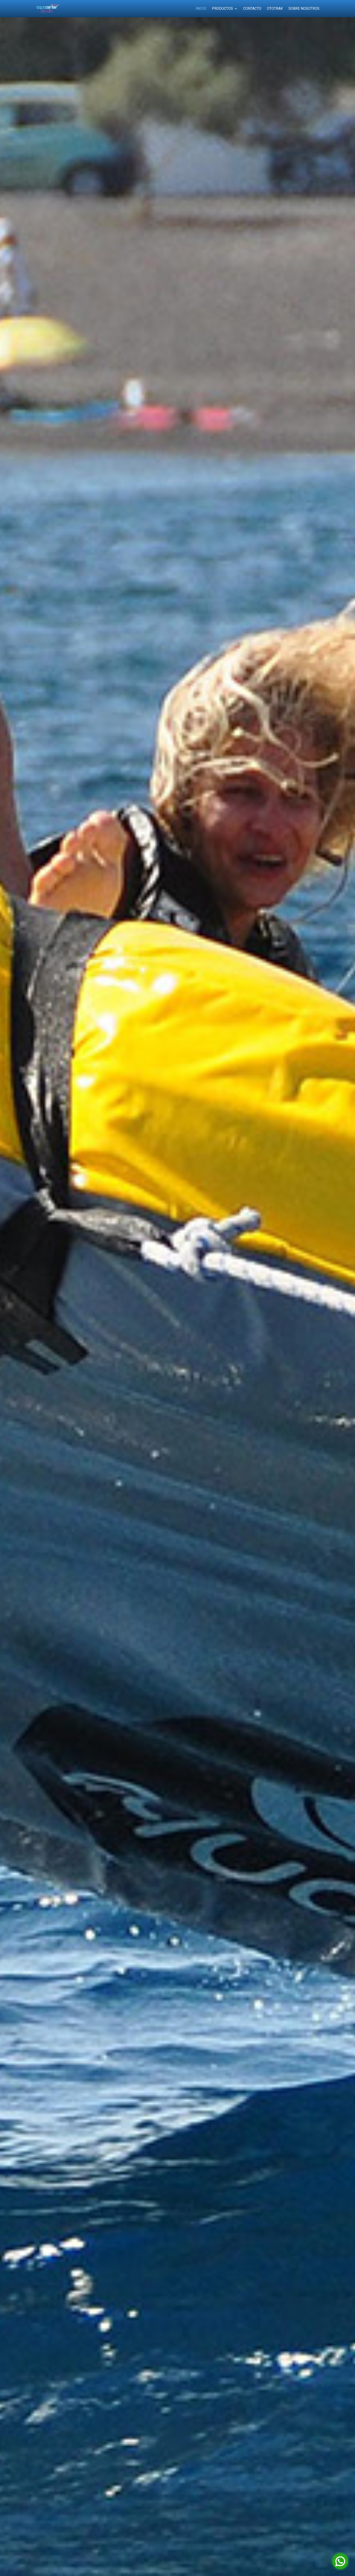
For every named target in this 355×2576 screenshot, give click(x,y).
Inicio (201, 9)
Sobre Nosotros (303, 9)
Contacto (252, 9)
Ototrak (275, 9)
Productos (222, 9)
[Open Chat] (340, 2561)
